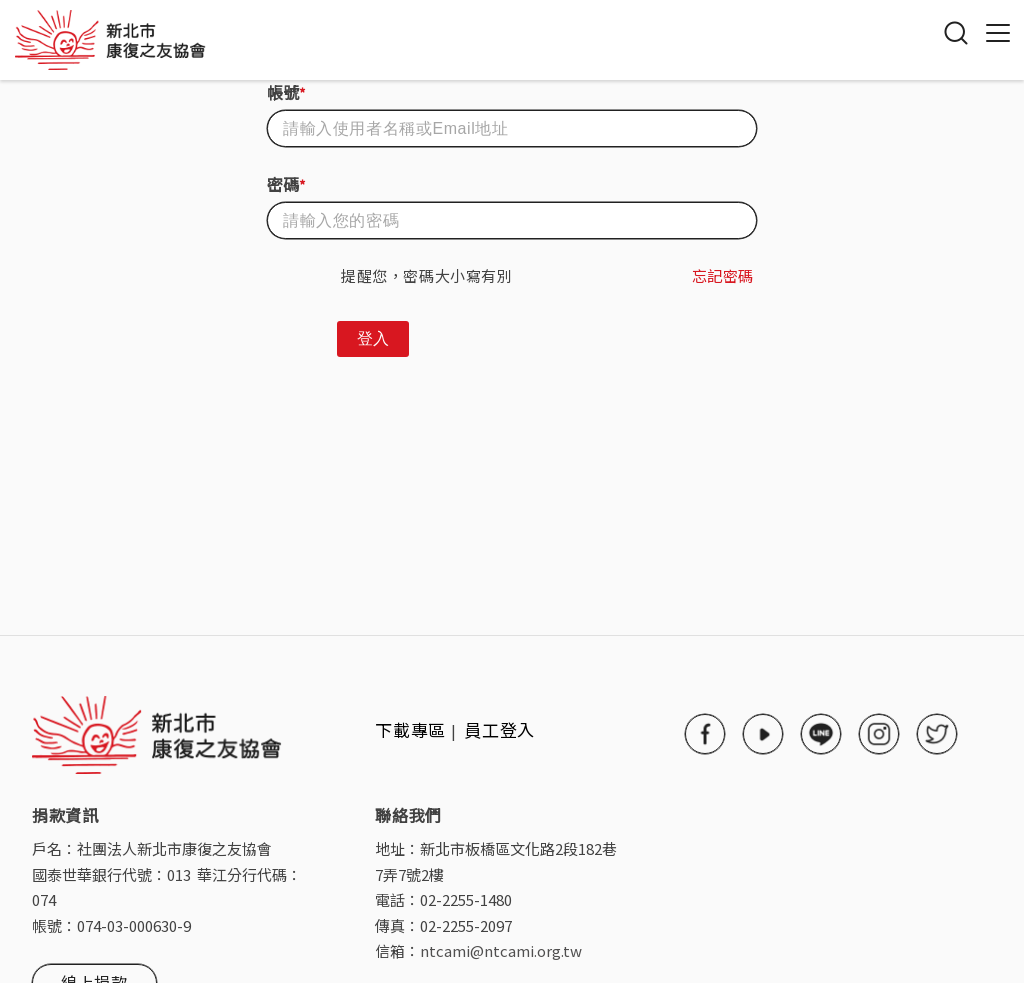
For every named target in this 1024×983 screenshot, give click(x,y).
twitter (937, 734)
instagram (879, 734)
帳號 (286, 92)
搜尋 (956, 33)
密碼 (286, 184)
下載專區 (410, 729)
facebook (705, 734)
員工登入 (500, 729)
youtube (763, 734)
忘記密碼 (723, 275)
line (821, 734)
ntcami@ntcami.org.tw (501, 950)
